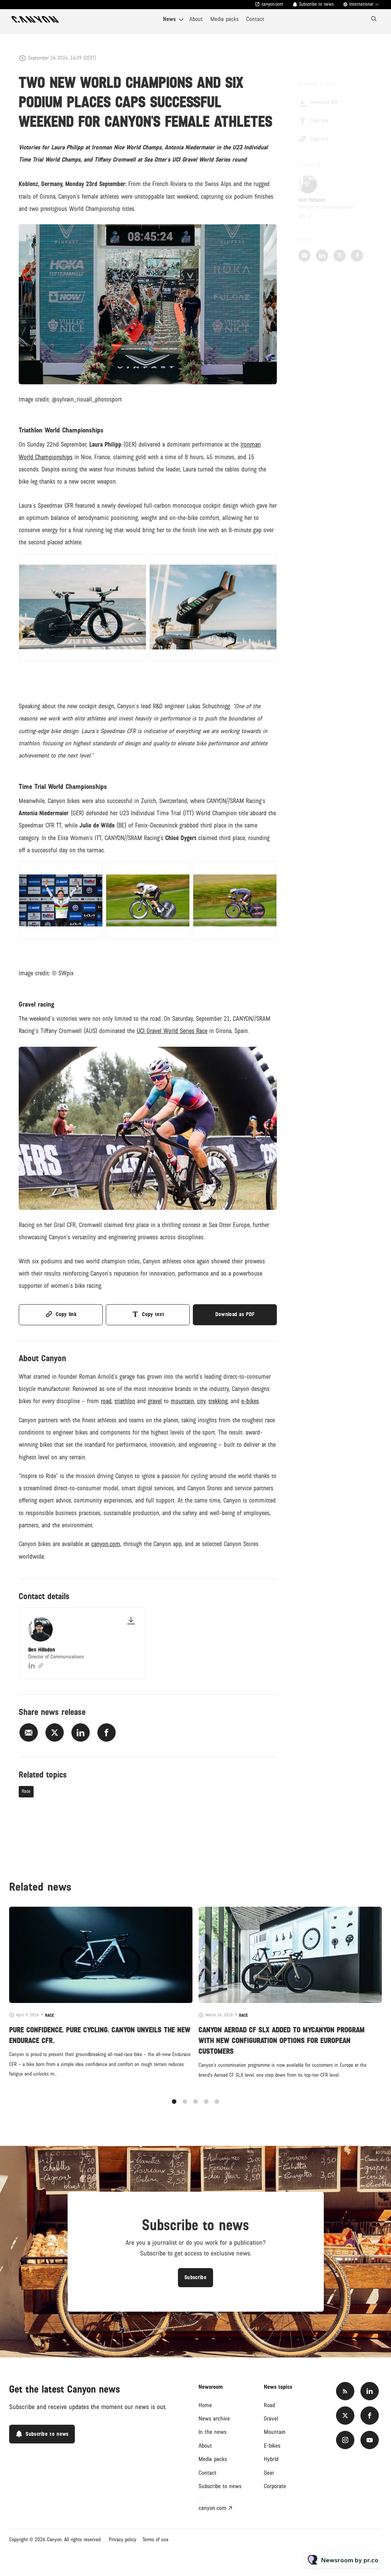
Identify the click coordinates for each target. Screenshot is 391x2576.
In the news (212, 2432)
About (196, 19)
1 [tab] (174, 2109)
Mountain (275, 2432)
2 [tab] (185, 2109)
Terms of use (155, 2539)
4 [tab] (206, 2109)
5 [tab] (217, 2109)
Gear (269, 2473)
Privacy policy (122, 2539)
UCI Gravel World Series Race (172, 1033)
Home (205, 2405)
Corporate (275, 2486)
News (169, 19)
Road (269, 2405)
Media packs (224, 19)
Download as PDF (235, 1314)
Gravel (271, 2419)
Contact (255, 19)
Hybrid (271, 2459)
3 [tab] (195, 2109)
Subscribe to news (316, 4)
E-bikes (272, 2446)
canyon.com (272, 4)
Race (26, 1791)
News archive (214, 2419)
